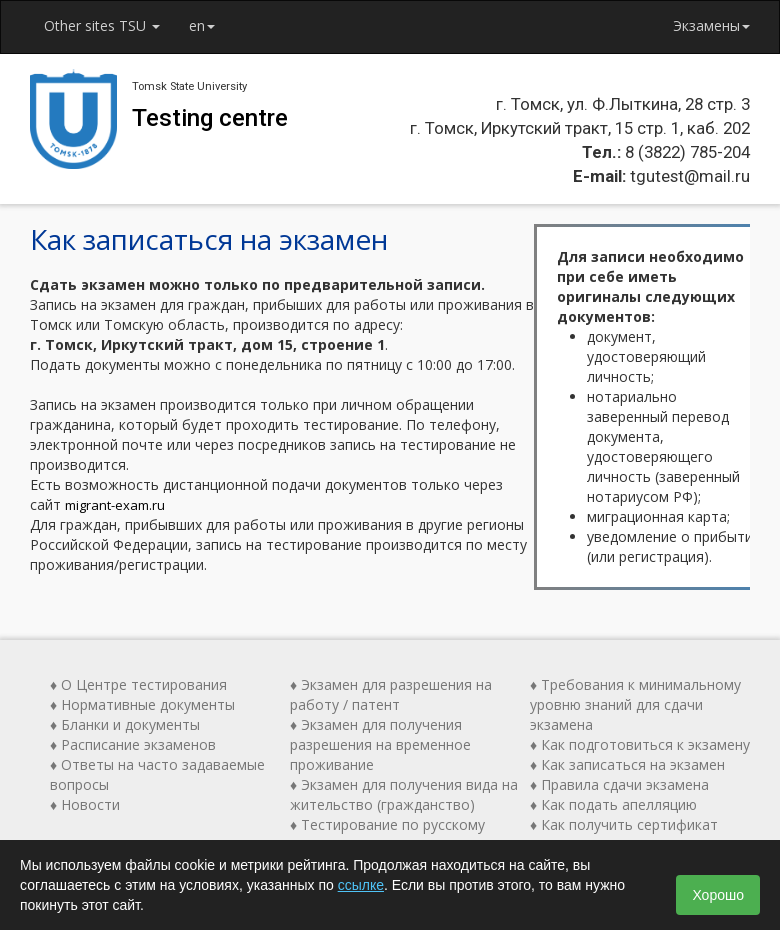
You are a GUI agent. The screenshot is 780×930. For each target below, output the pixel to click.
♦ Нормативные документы (142, 704)
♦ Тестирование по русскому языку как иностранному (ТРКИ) (399, 834)
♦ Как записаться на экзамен (627, 764)
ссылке (361, 885)
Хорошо (718, 895)
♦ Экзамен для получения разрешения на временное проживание (380, 744)
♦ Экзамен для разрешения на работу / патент (391, 694)
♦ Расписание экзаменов (133, 744)
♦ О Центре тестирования (138, 684)
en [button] (204, 25)
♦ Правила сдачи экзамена (619, 784)
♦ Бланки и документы (125, 724)
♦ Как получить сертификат (624, 824)
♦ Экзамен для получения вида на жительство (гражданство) (404, 794)
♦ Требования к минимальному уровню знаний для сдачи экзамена (635, 704)
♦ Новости (85, 804)
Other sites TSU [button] (103, 25)
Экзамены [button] (711, 25)
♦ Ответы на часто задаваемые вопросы (157, 774)
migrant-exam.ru (115, 505)
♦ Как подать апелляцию (613, 804)
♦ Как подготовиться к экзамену (640, 744)
